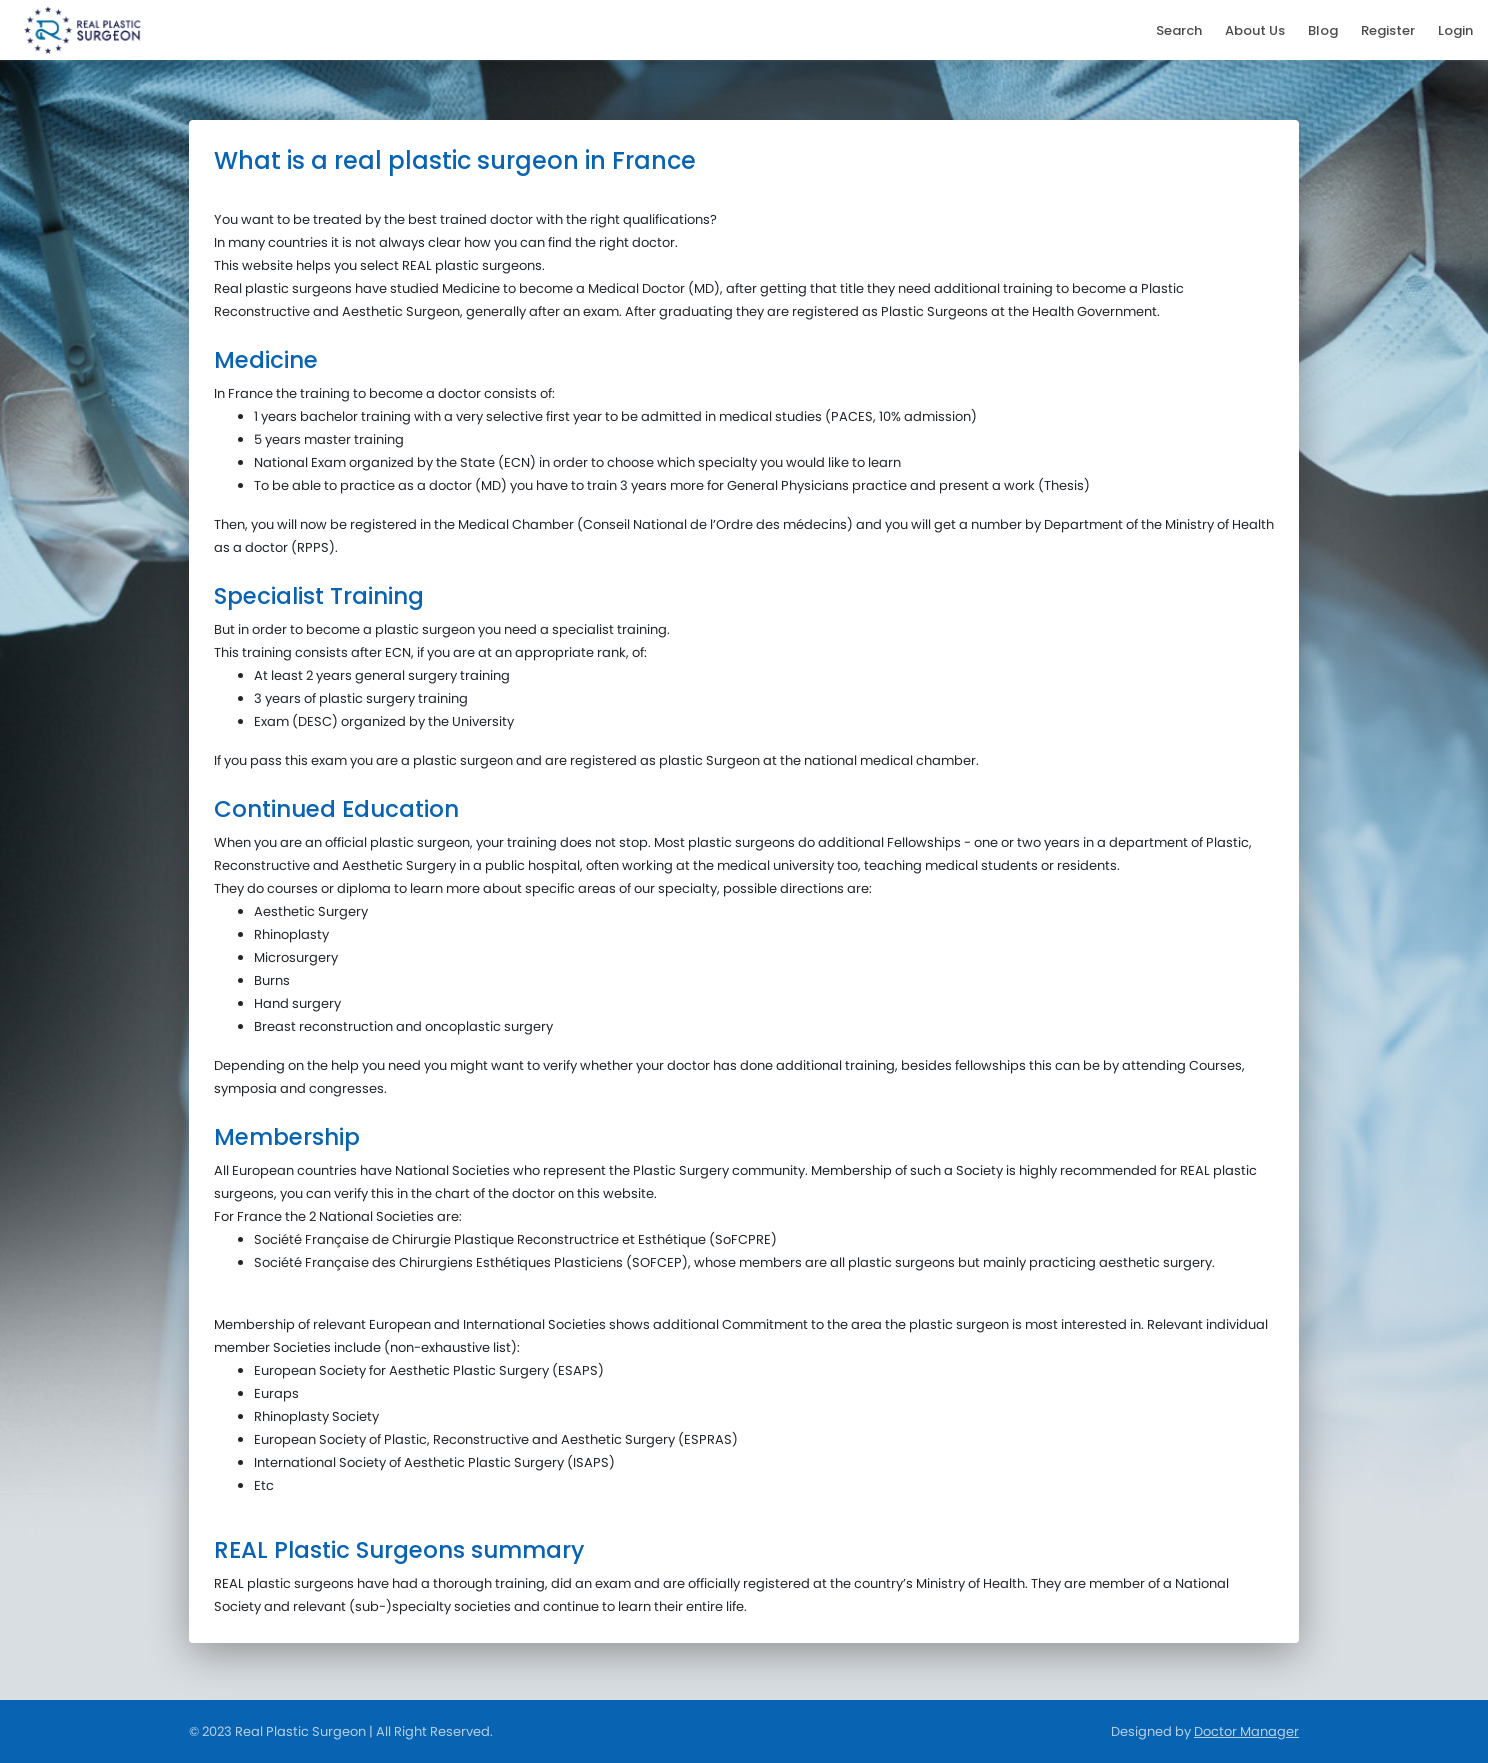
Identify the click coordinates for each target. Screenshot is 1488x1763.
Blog (1323, 30)
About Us (1255, 30)
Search (1179, 30)
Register (1388, 30)
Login (1455, 30)
